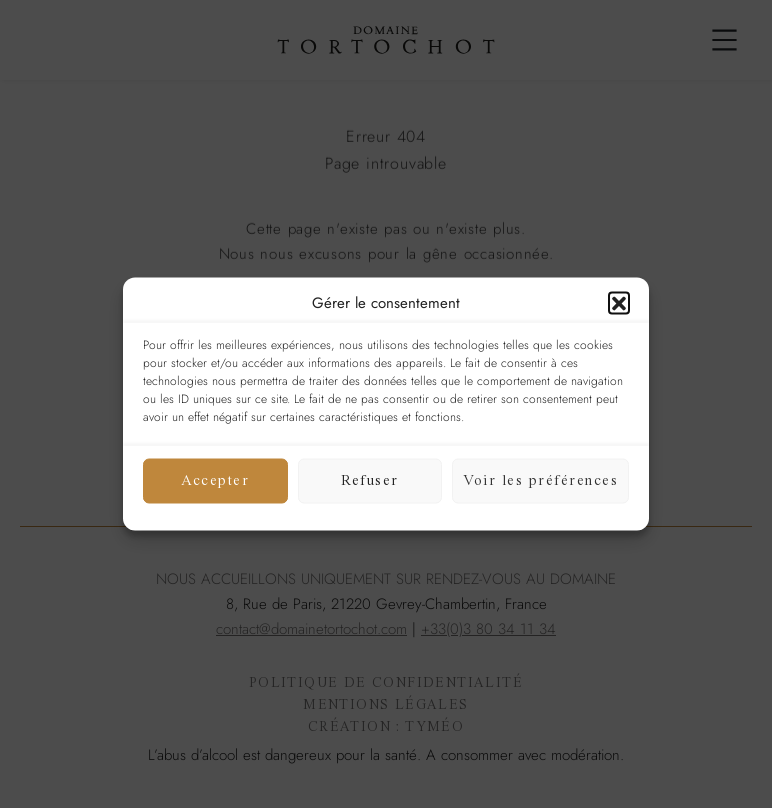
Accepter (215, 480)
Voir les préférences (540, 480)
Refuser (370, 480)
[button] (619, 303)
